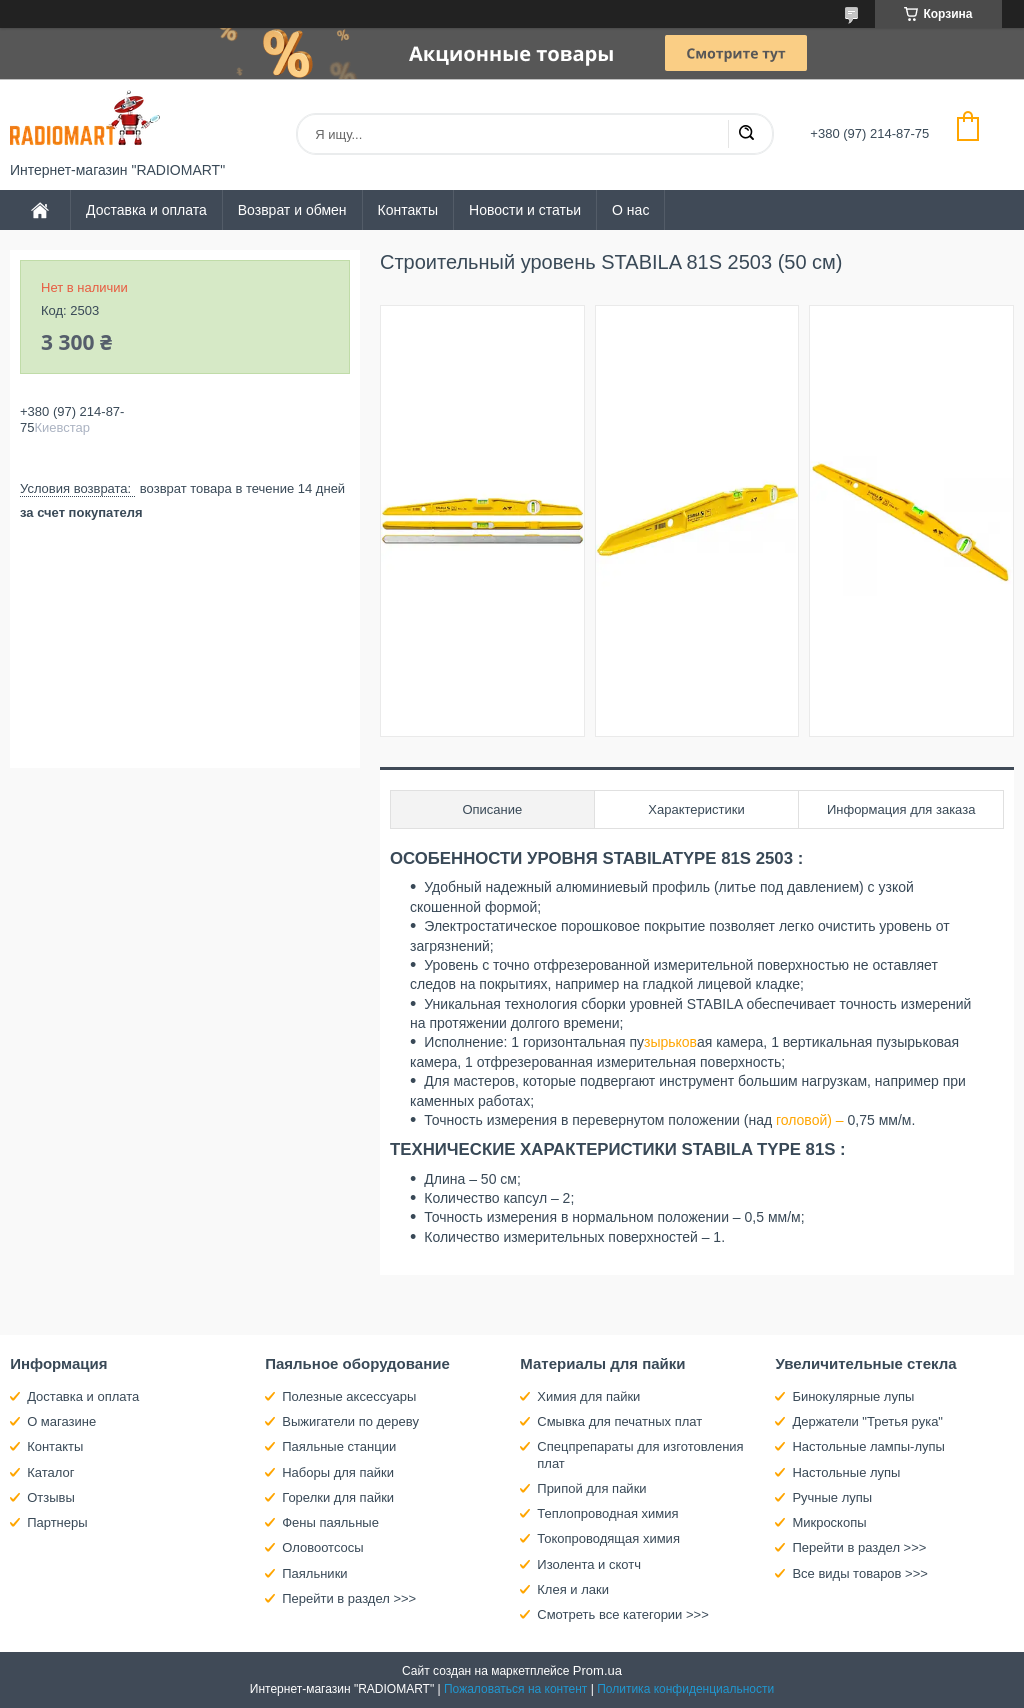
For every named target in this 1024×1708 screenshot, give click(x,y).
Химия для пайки (588, 1396)
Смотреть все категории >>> (622, 1614)
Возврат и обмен (292, 210)
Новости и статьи (525, 210)
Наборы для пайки (338, 1472)
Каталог (50, 1472)
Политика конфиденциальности (685, 1689)
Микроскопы (829, 1522)
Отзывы (51, 1497)
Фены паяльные (330, 1522)
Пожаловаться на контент (515, 1689)
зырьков (670, 1042)
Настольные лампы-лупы (868, 1446)
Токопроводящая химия (608, 1538)
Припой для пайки (591, 1488)
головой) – (810, 1120)
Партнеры (57, 1522)
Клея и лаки (573, 1589)
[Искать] (746, 134)
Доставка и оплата (146, 210)
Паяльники (314, 1573)
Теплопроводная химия (607, 1513)
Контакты (408, 210)
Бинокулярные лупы (853, 1396)
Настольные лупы (846, 1472)
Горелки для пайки (338, 1497)
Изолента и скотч (589, 1564)
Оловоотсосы (322, 1547)
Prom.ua (597, 1670)
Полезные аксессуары (349, 1396)
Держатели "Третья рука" (867, 1421)
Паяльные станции (339, 1446)
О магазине (61, 1421)
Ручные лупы (832, 1497)
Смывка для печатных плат (619, 1421)
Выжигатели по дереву (350, 1421)
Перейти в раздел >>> (349, 1598)
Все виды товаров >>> (860, 1573)
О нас (630, 210)
